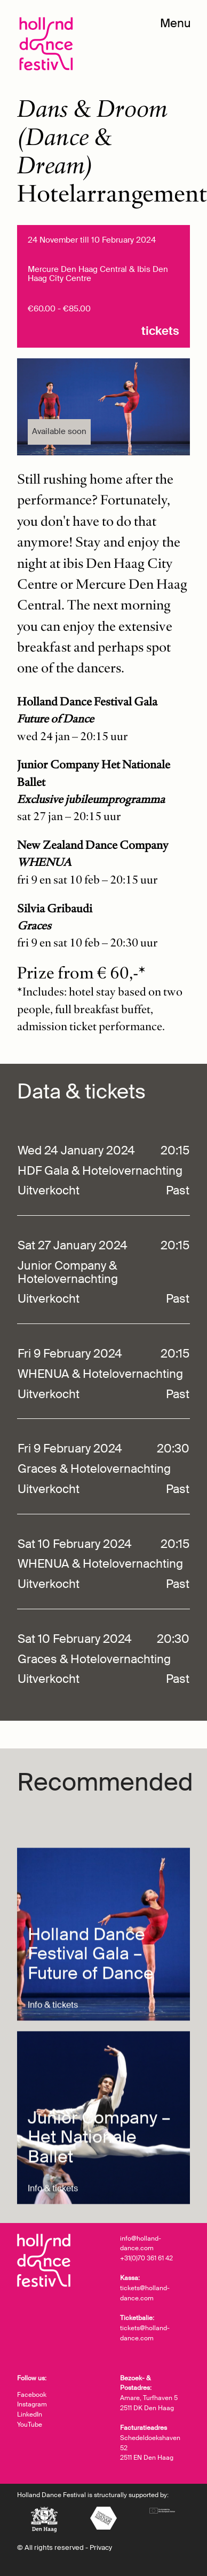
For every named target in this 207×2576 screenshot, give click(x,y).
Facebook (31, 2394)
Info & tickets (53, 2095)
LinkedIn (29, 2414)
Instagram (32, 2404)
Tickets (160, 331)
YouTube (29, 2424)
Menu (175, 23)
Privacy (101, 2547)
